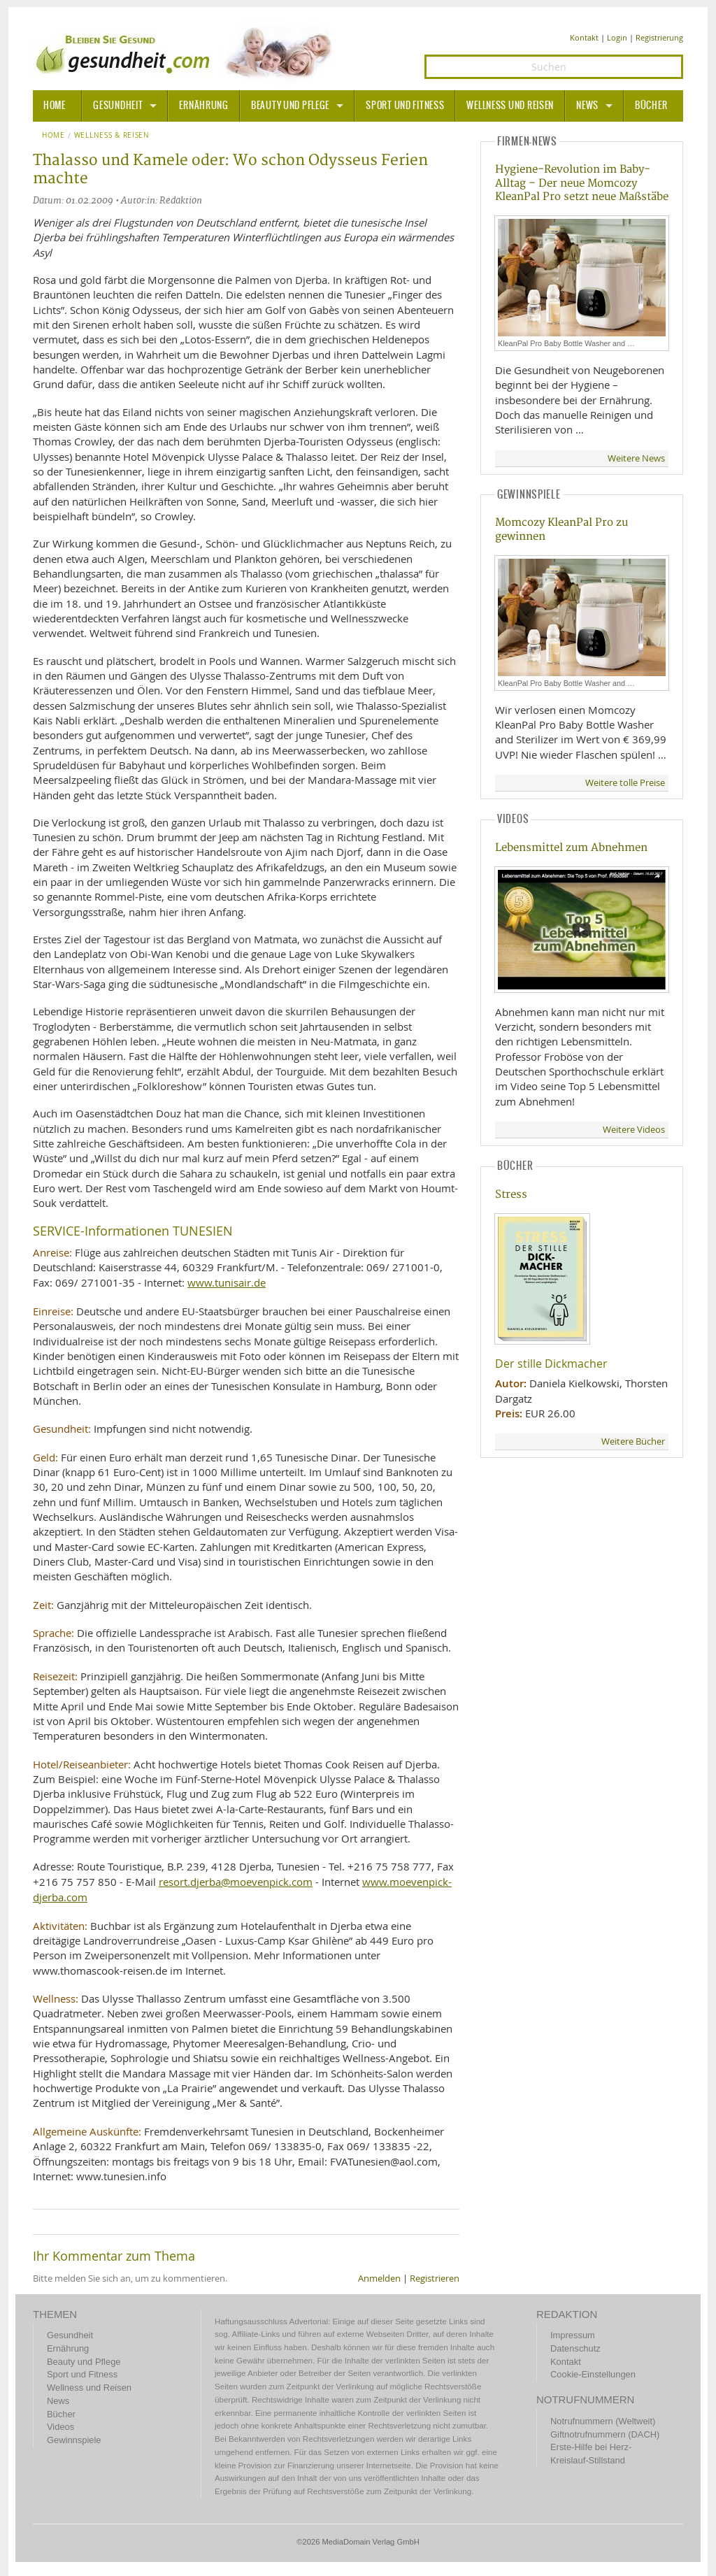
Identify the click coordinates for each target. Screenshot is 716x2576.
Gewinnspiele (74, 2440)
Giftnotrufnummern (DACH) (604, 2434)
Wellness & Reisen (112, 135)
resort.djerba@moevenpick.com (236, 1882)
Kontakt (584, 37)
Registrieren (434, 2278)
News (587, 105)
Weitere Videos (634, 1130)
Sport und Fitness (405, 105)
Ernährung (203, 105)
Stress (511, 1194)
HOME (54, 105)
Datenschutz (575, 2348)
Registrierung (659, 37)
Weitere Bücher (633, 1441)
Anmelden (379, 2278)
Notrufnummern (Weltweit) (602, 2421)
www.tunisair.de (226, 1282)
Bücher (651, 105)
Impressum (572, 2335)
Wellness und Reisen (510, 105)
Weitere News (636, 458)
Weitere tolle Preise (625, 783)
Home (53, 135)
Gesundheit (118, 105)
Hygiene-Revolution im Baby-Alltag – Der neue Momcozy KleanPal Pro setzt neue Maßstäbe (581, 183)
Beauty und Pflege (290, 105)
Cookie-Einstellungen (593, 2374)
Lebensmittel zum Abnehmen (571, 847)
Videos (60, 2426)
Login (617, 37)
